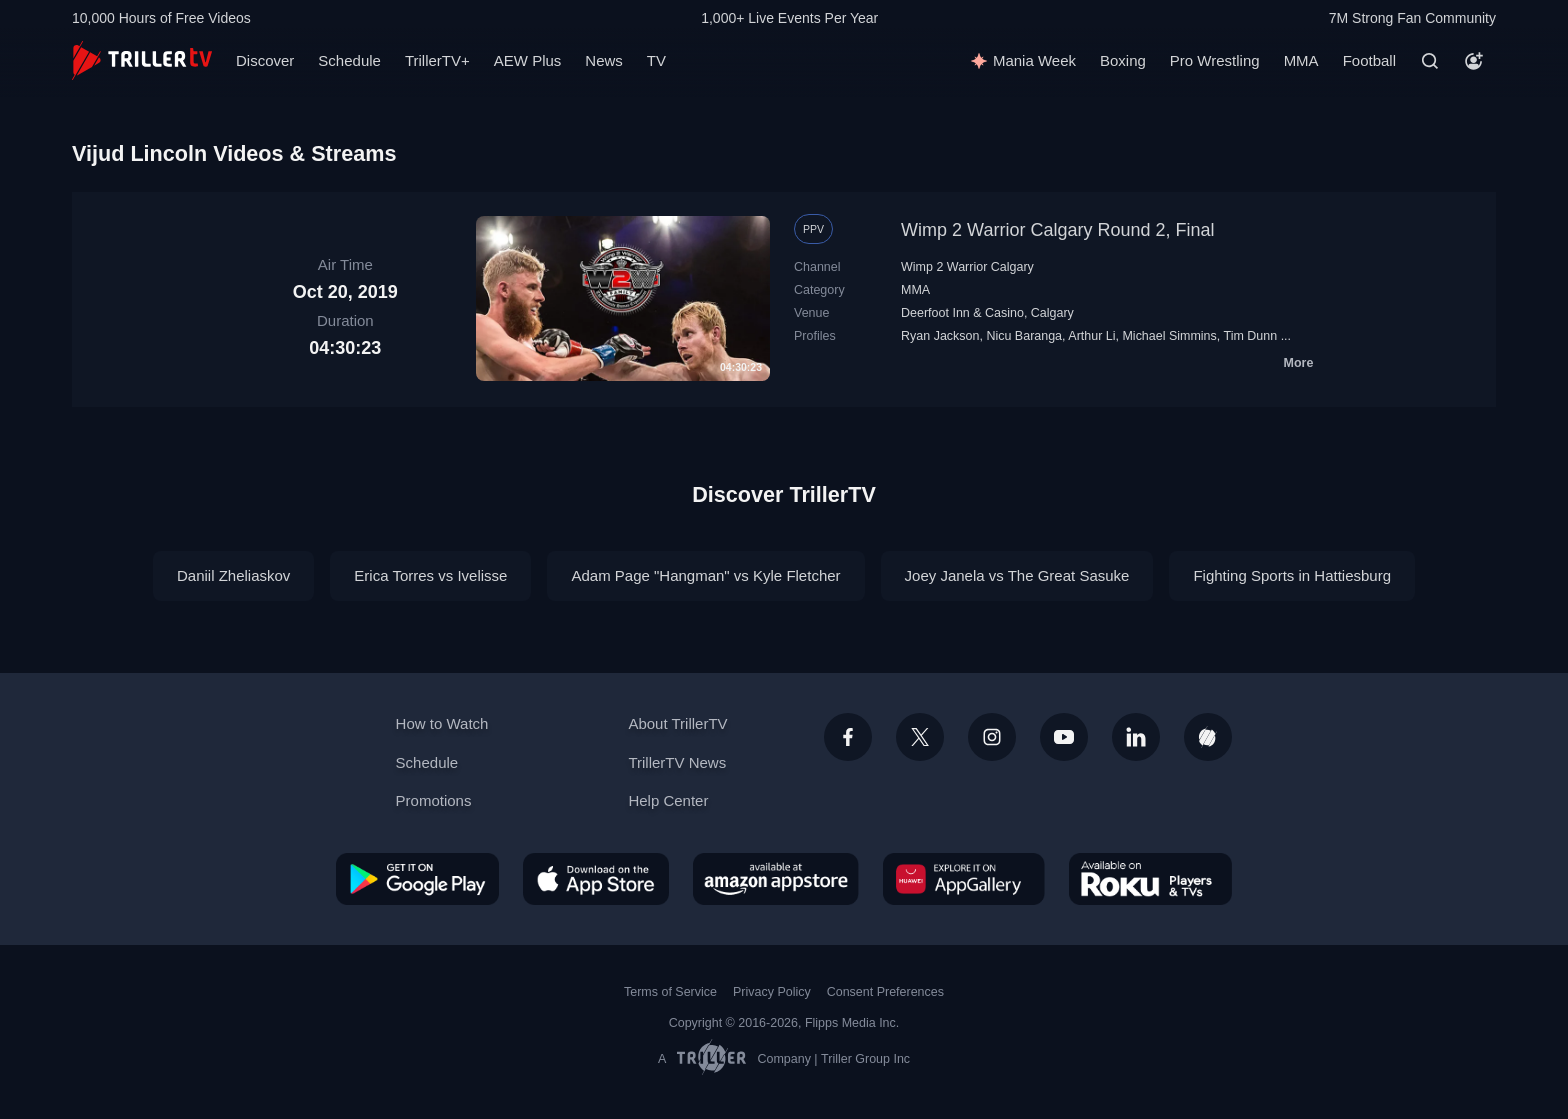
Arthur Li (1091, 336)
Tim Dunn (1251, 336)
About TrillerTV (677, 723)
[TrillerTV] (142, 60)
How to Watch (442, 723)
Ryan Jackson (940, 336)
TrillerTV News (677, 762)
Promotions (434, 800)
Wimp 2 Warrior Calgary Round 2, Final (1057, 230)
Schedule (349, 60)
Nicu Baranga (1024, 336)
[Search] (1430, 61)
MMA (1301, 60)
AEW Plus (528, 60)
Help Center (668, 800)
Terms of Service (670, 992)
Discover (265, 60)
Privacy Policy (772, 992)
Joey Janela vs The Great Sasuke (1017, 575)
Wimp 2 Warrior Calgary (967, 267)
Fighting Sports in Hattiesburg (1292, 575)
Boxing (1123, 60)
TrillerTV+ (437, 60)
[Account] (1474, 61)
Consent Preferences (885, 992)
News (604, 60)
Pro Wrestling (1215, 60)
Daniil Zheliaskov (233, 575)
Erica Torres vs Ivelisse (430, 575)
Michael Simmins (1169, 336)
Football (1369, 60)
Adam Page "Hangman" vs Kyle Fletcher (705, 575)
